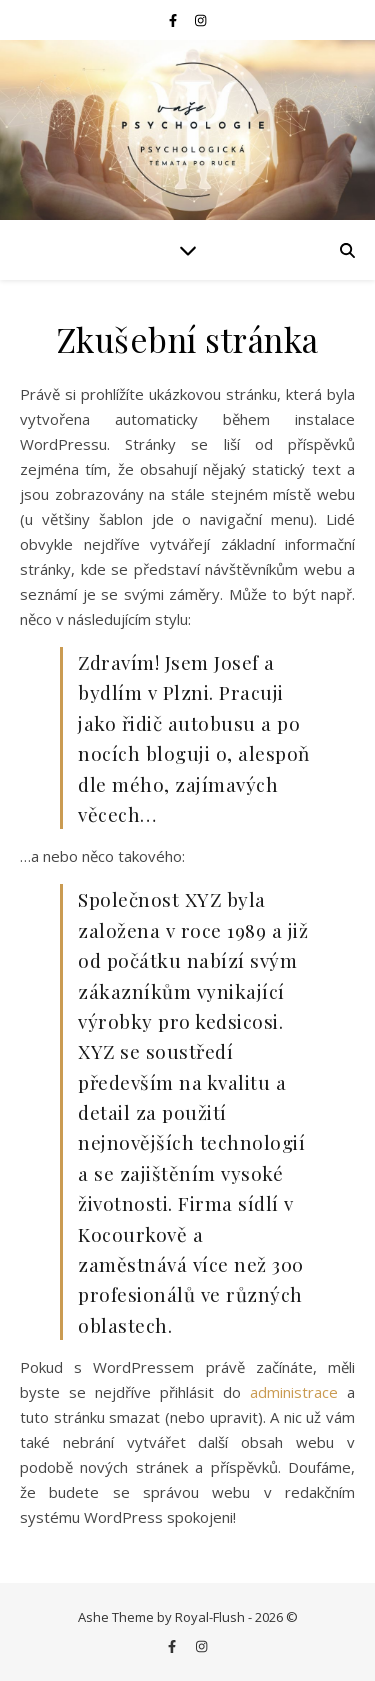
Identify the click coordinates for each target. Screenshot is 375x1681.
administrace (294, 1392)
